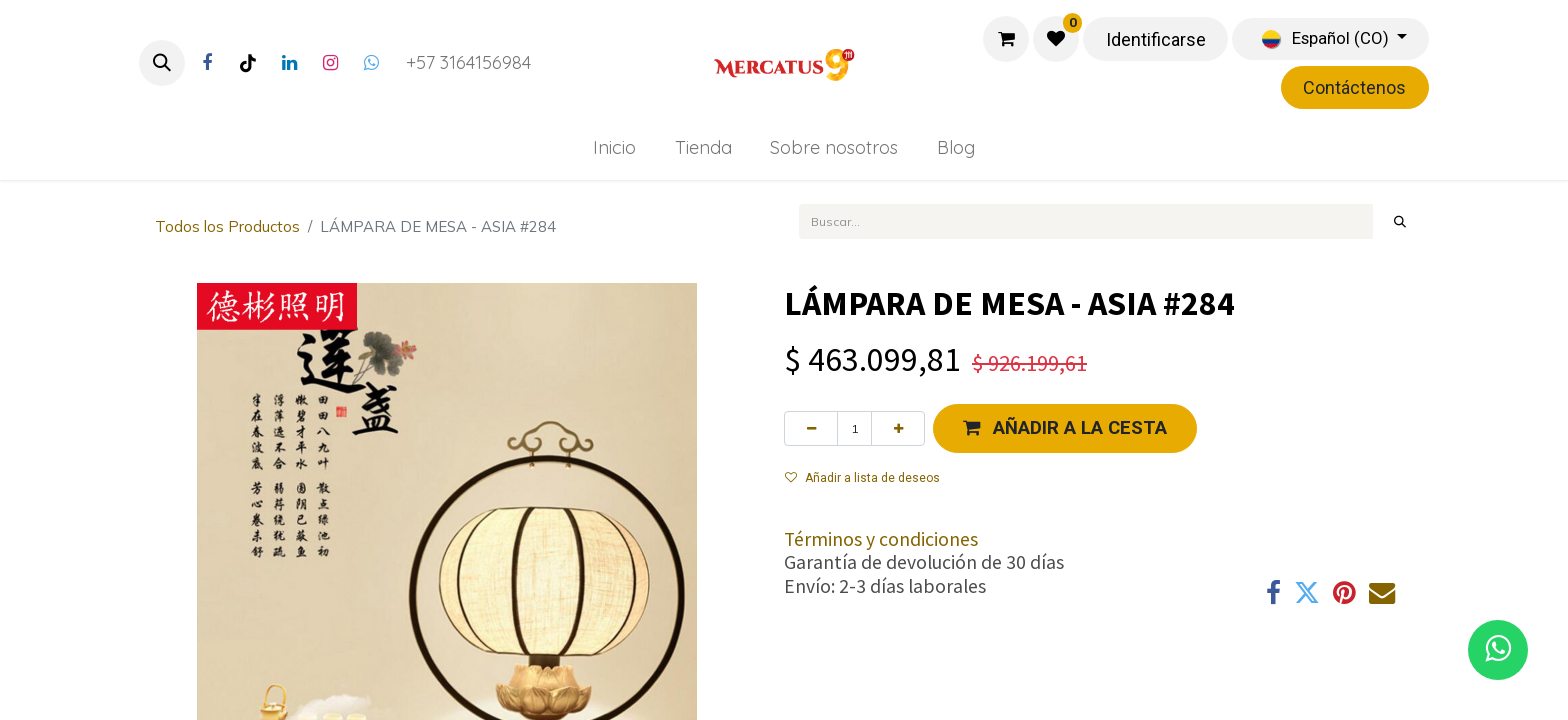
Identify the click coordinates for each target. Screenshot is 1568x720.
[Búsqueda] (1400, 221)
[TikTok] (248, 63)
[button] (162, 63)
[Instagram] (330, 63)
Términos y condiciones (881, 539)
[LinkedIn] (289, 63)
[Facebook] (207, 63)
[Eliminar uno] (811, 428)
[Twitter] (371, 63)
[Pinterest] (1344, 593)
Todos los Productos (227, 226)
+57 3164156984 (468, 62)
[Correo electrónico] (1382, 593)
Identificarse (1156, 39)
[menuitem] (614, 147)
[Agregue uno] (898, 428)
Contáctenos (1354, 87)
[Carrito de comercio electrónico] (1006, 39)
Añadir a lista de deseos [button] (862, 478)
